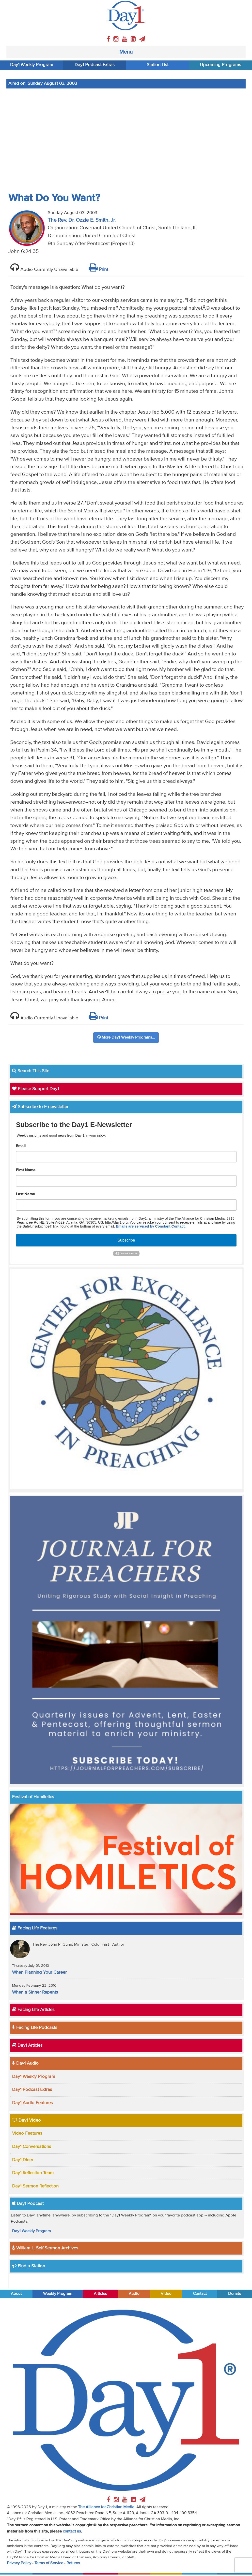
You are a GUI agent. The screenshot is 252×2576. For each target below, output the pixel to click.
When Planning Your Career (39, 1972)
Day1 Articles (27, 2045)
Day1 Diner (22, 2160)
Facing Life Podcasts (34, 2028)
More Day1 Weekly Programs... (126, 1037)
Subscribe (126, 1240)
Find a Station (28, 2266)
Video (166, 2294)
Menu (126, 52)
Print (98, 269)
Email (21, 1146)
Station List (157, 65)
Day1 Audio (25, 2063)
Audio (134, 2294)
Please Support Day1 (35, 1089)
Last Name (25, 1194)
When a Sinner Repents (35, 1992)
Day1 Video (26, 2120)
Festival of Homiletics (33, 1797)
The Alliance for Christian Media (106, 2507)
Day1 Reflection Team (33, 2173)
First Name (25, 1170)
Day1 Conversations (31, 2146)
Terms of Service (48, 2563)
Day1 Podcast (28, 2203)
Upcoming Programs (220, 65)
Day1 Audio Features (32, 2103)
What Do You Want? (54, 198)
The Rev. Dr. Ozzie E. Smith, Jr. (82, 220)
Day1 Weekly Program (31, 65)
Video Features (27, 2133)
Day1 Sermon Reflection (35, 2186)
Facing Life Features (34, 1928)
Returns (73, 2563)
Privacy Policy (19, 2563)
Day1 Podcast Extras (95, 65)
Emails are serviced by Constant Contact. (151, 1226)
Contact (200, 2294)
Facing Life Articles (33, 2010)
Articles (100, 2294)
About (16, 2294)
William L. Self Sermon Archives (45, 2248)
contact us (72, 2531)
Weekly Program (57, 2294)
